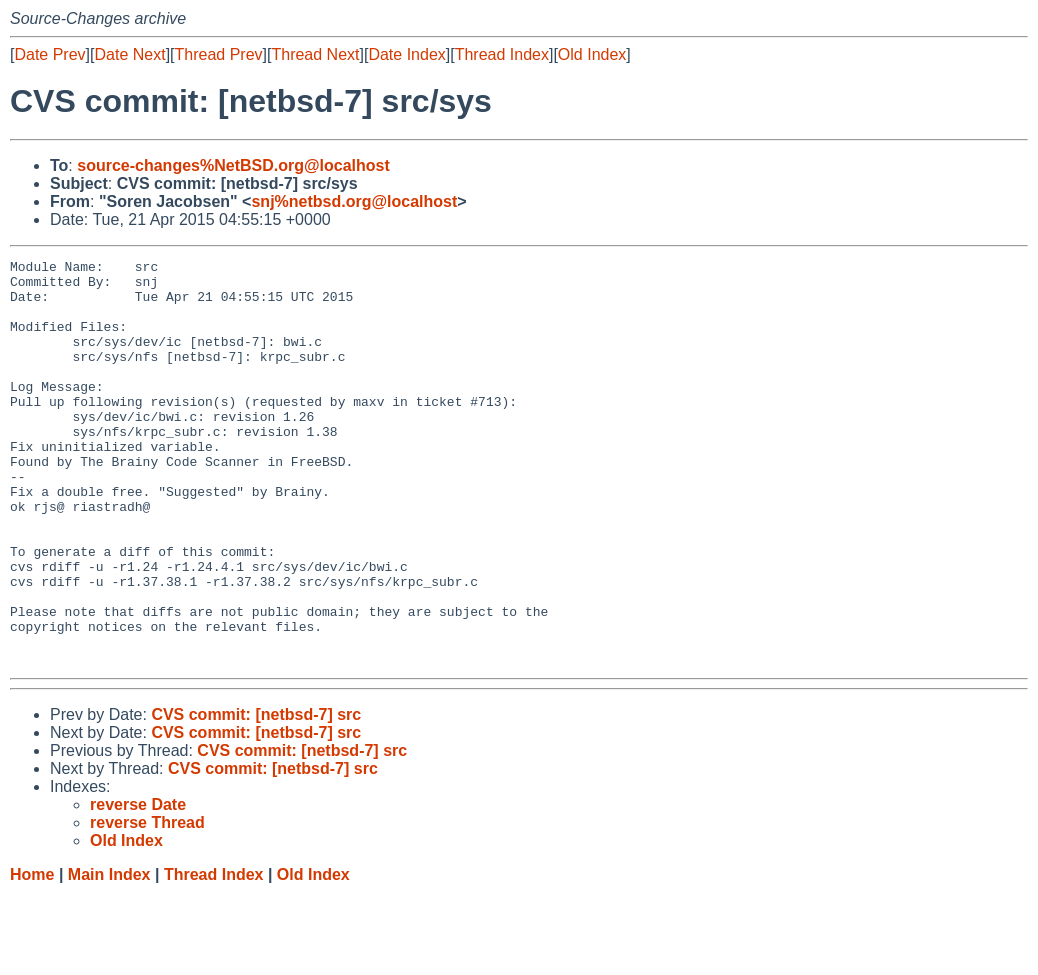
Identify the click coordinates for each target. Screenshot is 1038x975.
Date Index (406, 54)
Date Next (129, 54)
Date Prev (49, 54)
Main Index (109, 955)
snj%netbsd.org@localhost (354, 201)
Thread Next (315, 54)
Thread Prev (219, 54)
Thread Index (502, 54)
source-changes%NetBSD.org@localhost (233, 165)
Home (32, 955)
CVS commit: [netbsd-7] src (256, 795)
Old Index (592, 54)
